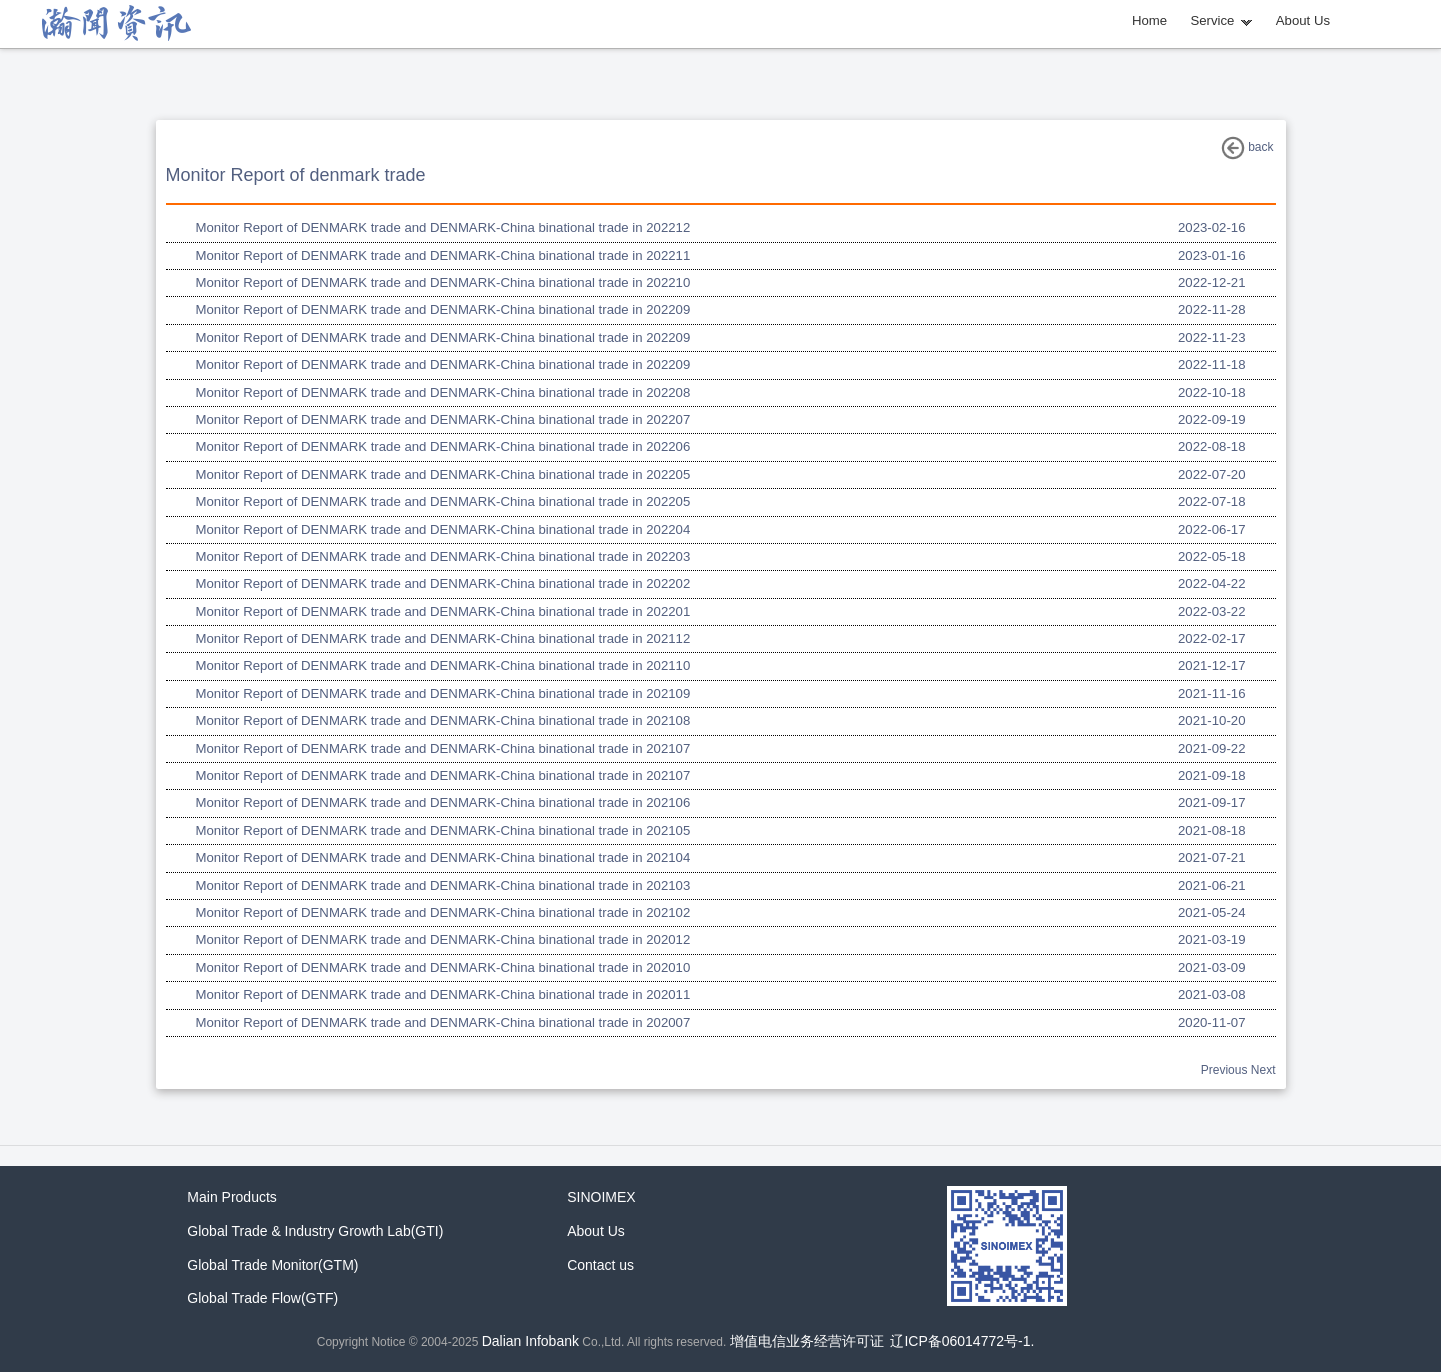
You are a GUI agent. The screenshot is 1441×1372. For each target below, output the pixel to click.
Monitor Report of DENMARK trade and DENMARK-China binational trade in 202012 (443, 939)
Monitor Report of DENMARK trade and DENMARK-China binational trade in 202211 (443, 255)
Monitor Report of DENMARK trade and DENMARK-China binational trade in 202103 (443, 885)
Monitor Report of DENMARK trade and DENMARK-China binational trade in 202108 (443, 720)
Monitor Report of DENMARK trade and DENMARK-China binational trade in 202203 (443, 556)
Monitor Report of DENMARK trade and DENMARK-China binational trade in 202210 (443, 282)
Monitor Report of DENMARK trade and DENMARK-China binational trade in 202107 (443, 748)
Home (1149, 20)
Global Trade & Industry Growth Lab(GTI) (315, 1231)
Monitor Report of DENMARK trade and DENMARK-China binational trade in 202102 (443, 912)
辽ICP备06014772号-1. (962, 1341)
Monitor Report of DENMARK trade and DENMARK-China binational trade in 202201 (443, 611)
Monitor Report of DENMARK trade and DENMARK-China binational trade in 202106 (443, 802)
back (1247, 148)
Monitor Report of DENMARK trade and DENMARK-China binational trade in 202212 (443, 227)
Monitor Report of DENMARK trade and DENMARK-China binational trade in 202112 (443, 638)
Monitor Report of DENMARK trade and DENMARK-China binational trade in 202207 (443, 419)
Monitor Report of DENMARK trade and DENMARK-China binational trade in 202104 (443, 857)
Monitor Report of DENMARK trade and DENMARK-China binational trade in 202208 (443, 392)
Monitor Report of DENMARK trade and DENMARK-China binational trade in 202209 (443, 309)
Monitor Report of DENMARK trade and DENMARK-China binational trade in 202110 (443, 665)
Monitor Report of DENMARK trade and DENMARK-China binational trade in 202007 (443, 1022)
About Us (1303, 20)
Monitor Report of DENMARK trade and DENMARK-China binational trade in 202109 (443, 693)
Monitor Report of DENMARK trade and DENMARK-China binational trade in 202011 (443, 994)
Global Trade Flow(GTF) (262, 1298)
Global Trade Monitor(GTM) (272, 1265)
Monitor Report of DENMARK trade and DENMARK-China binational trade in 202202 (443, 583)
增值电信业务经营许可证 (807, 1341)
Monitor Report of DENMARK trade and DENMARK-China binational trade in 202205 (443, 474)
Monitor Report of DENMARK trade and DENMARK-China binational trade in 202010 (443, 967)
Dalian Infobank (530, 1341)
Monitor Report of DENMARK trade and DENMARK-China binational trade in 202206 (443, 446)
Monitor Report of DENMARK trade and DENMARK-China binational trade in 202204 (443, 529)
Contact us (600, 1265)
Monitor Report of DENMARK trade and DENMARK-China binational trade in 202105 (443, 830)
